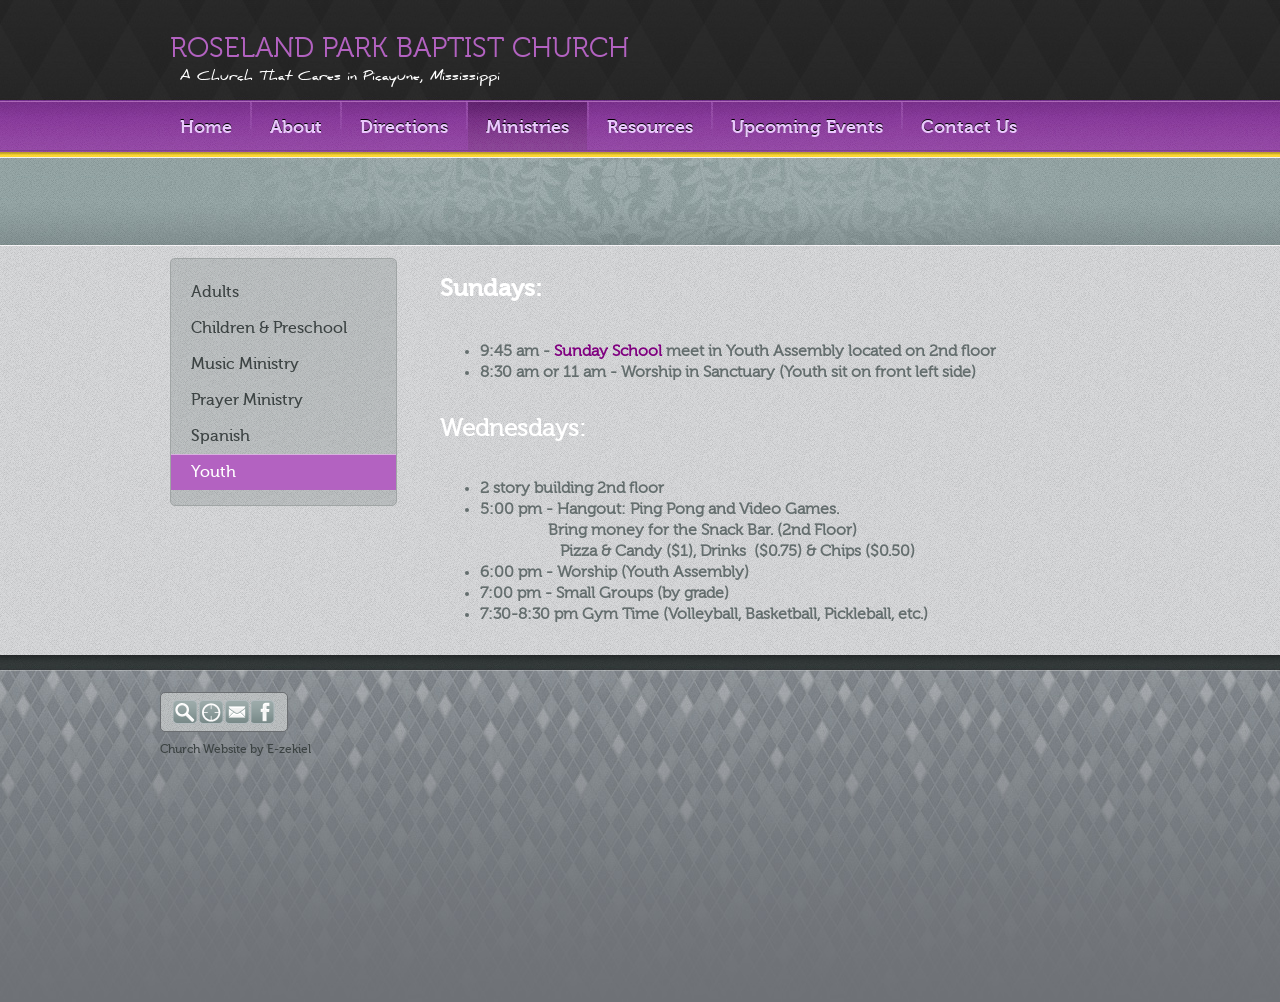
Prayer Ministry (247, 400)
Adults (215, 292)
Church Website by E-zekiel (235, 749)
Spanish (220, 436)
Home (206, 127)
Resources (650, 127)
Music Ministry (245, 364)
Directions (404, 127)
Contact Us (969, 127)
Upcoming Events (807, 127)
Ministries (527, 127)
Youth (213, 472)
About (296, 127)
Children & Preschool (269, 328)
